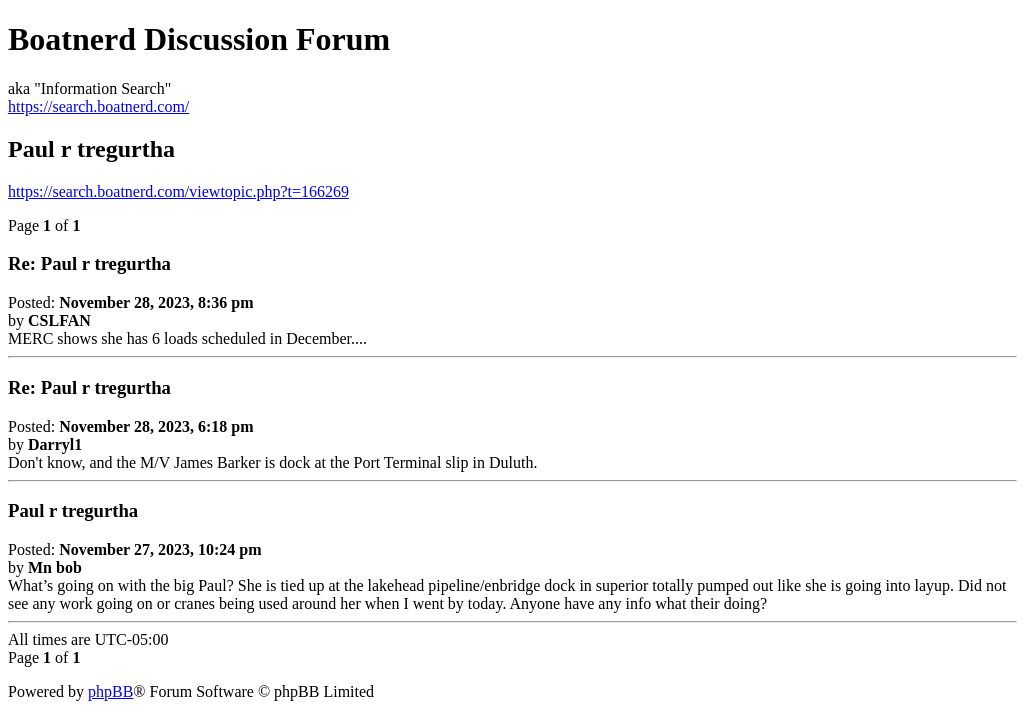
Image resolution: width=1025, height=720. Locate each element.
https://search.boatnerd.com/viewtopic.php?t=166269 (178, 191)
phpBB (110, 691)
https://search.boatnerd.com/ (98, 106)
